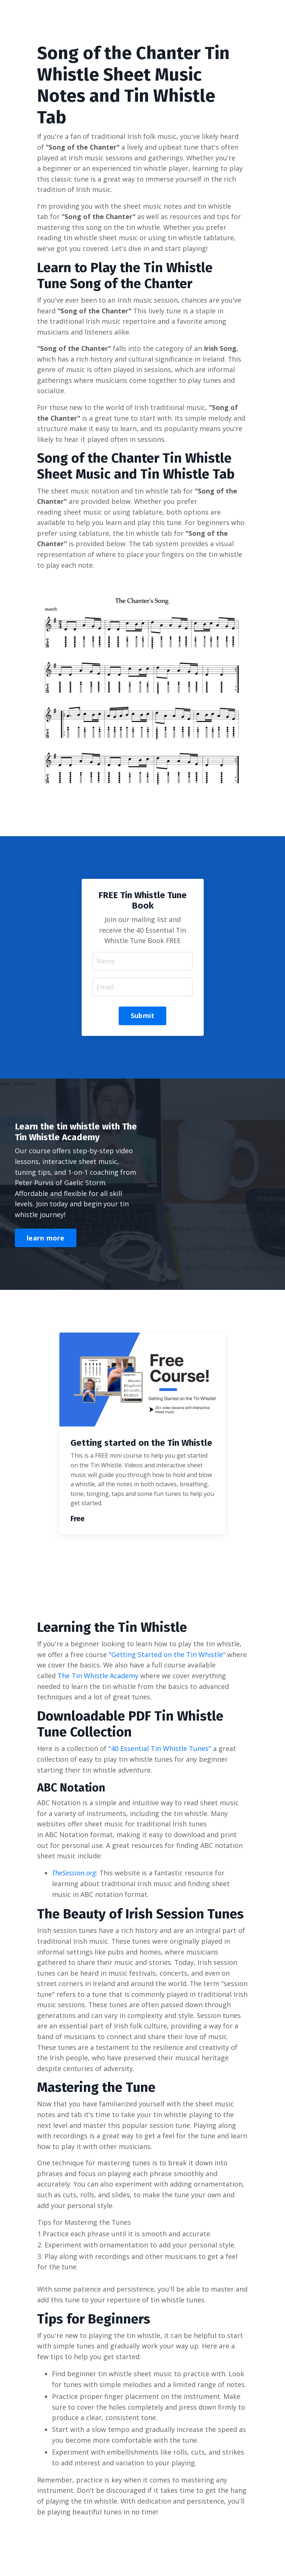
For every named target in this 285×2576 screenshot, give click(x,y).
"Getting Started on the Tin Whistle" (168, 1659)
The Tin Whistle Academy (98, 1680)
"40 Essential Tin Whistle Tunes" (159, 1753)
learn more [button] (46, 1242)
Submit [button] (143, 1019)
